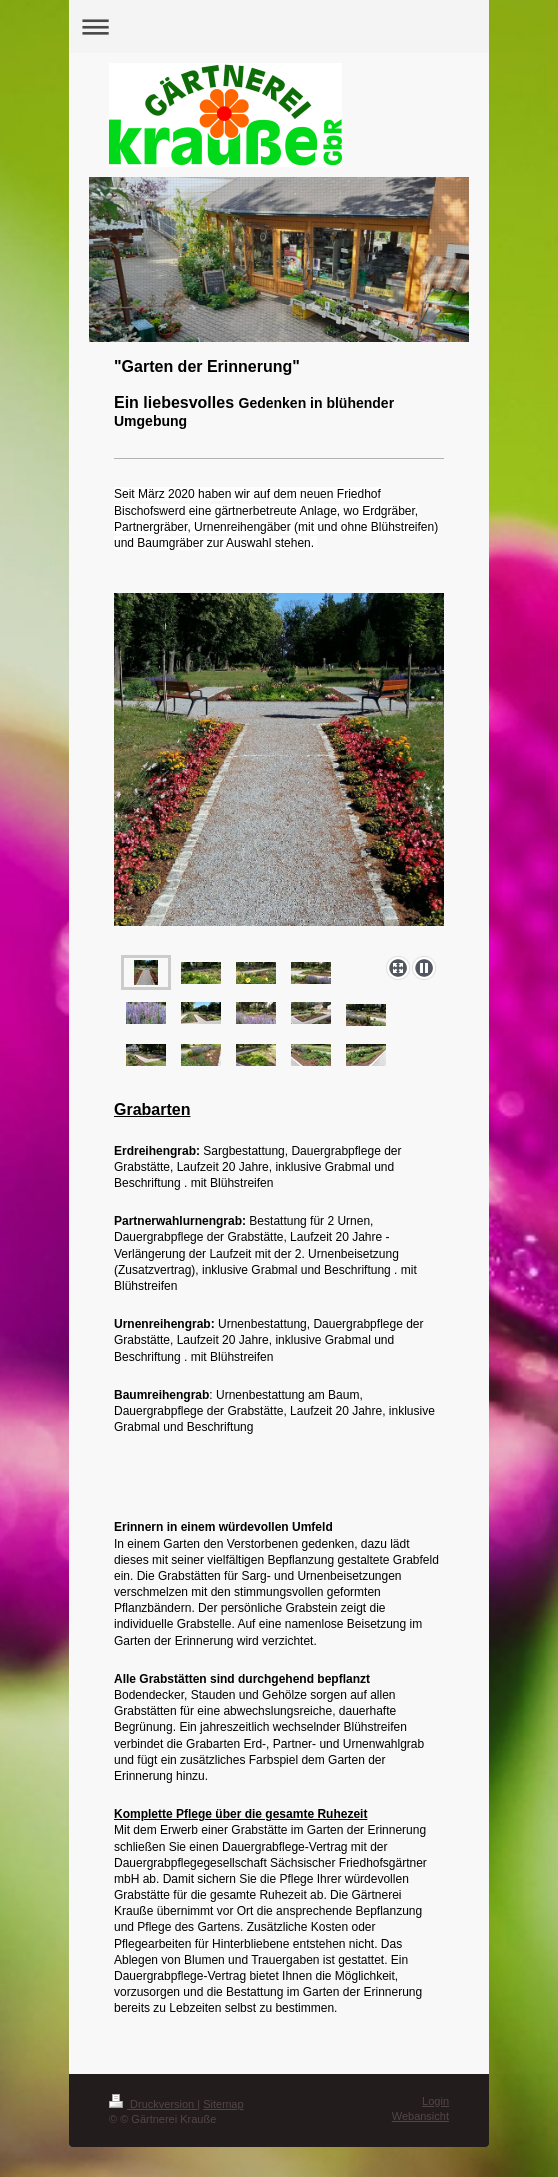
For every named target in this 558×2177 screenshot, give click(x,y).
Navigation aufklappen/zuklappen (279, 26)
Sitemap (223, 2104)
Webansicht (420, 2116)
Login (435, 2101)
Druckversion (153, 2104)
